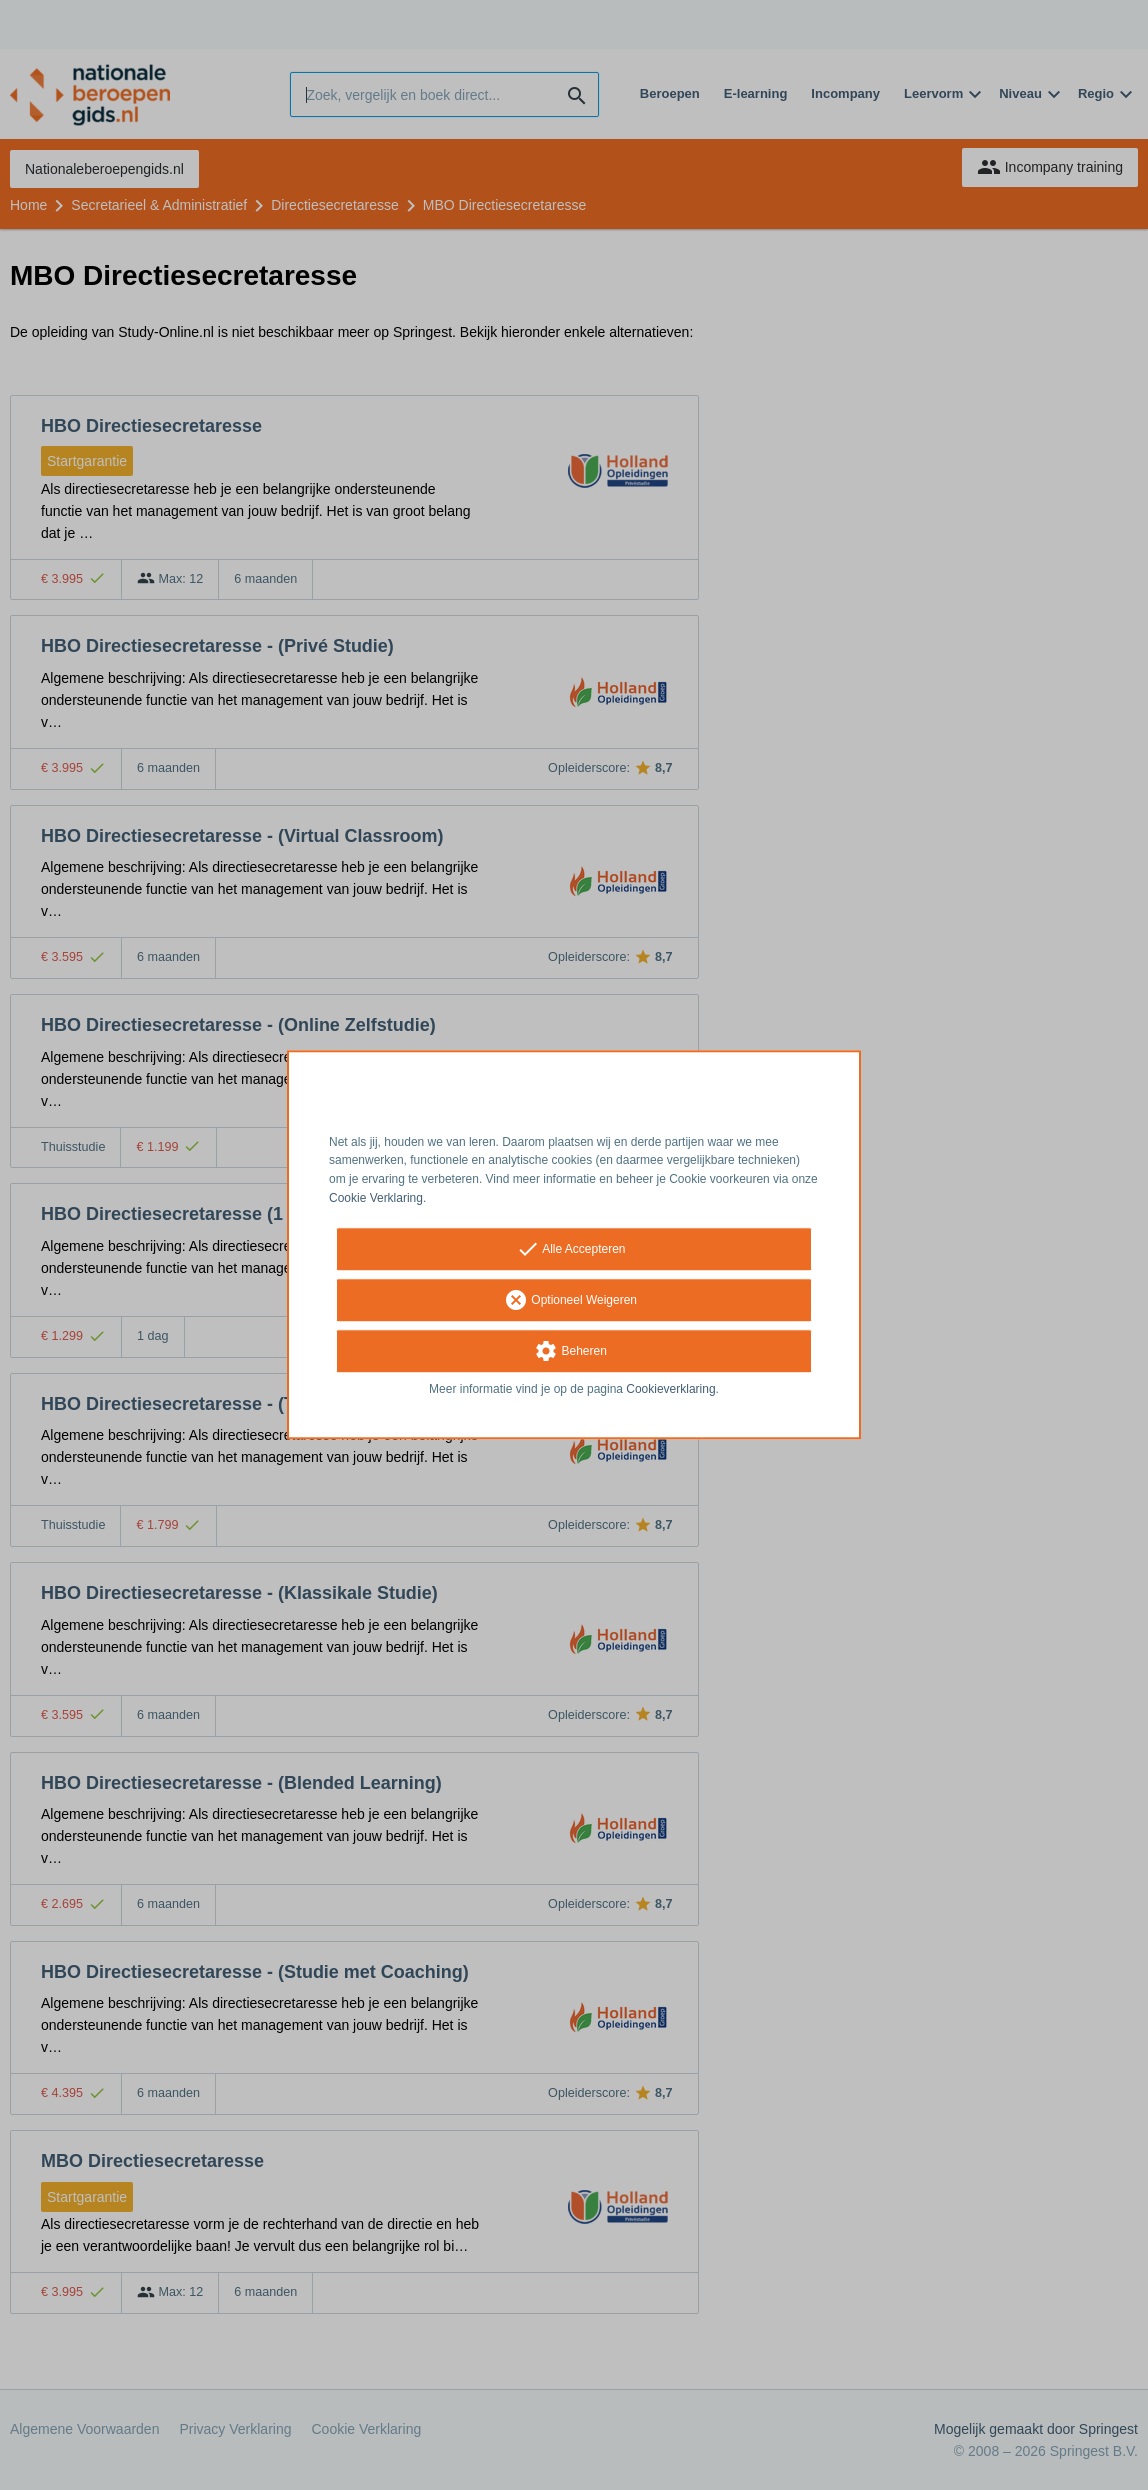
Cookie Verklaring (376, 1198)
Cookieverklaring (670, 1389)
